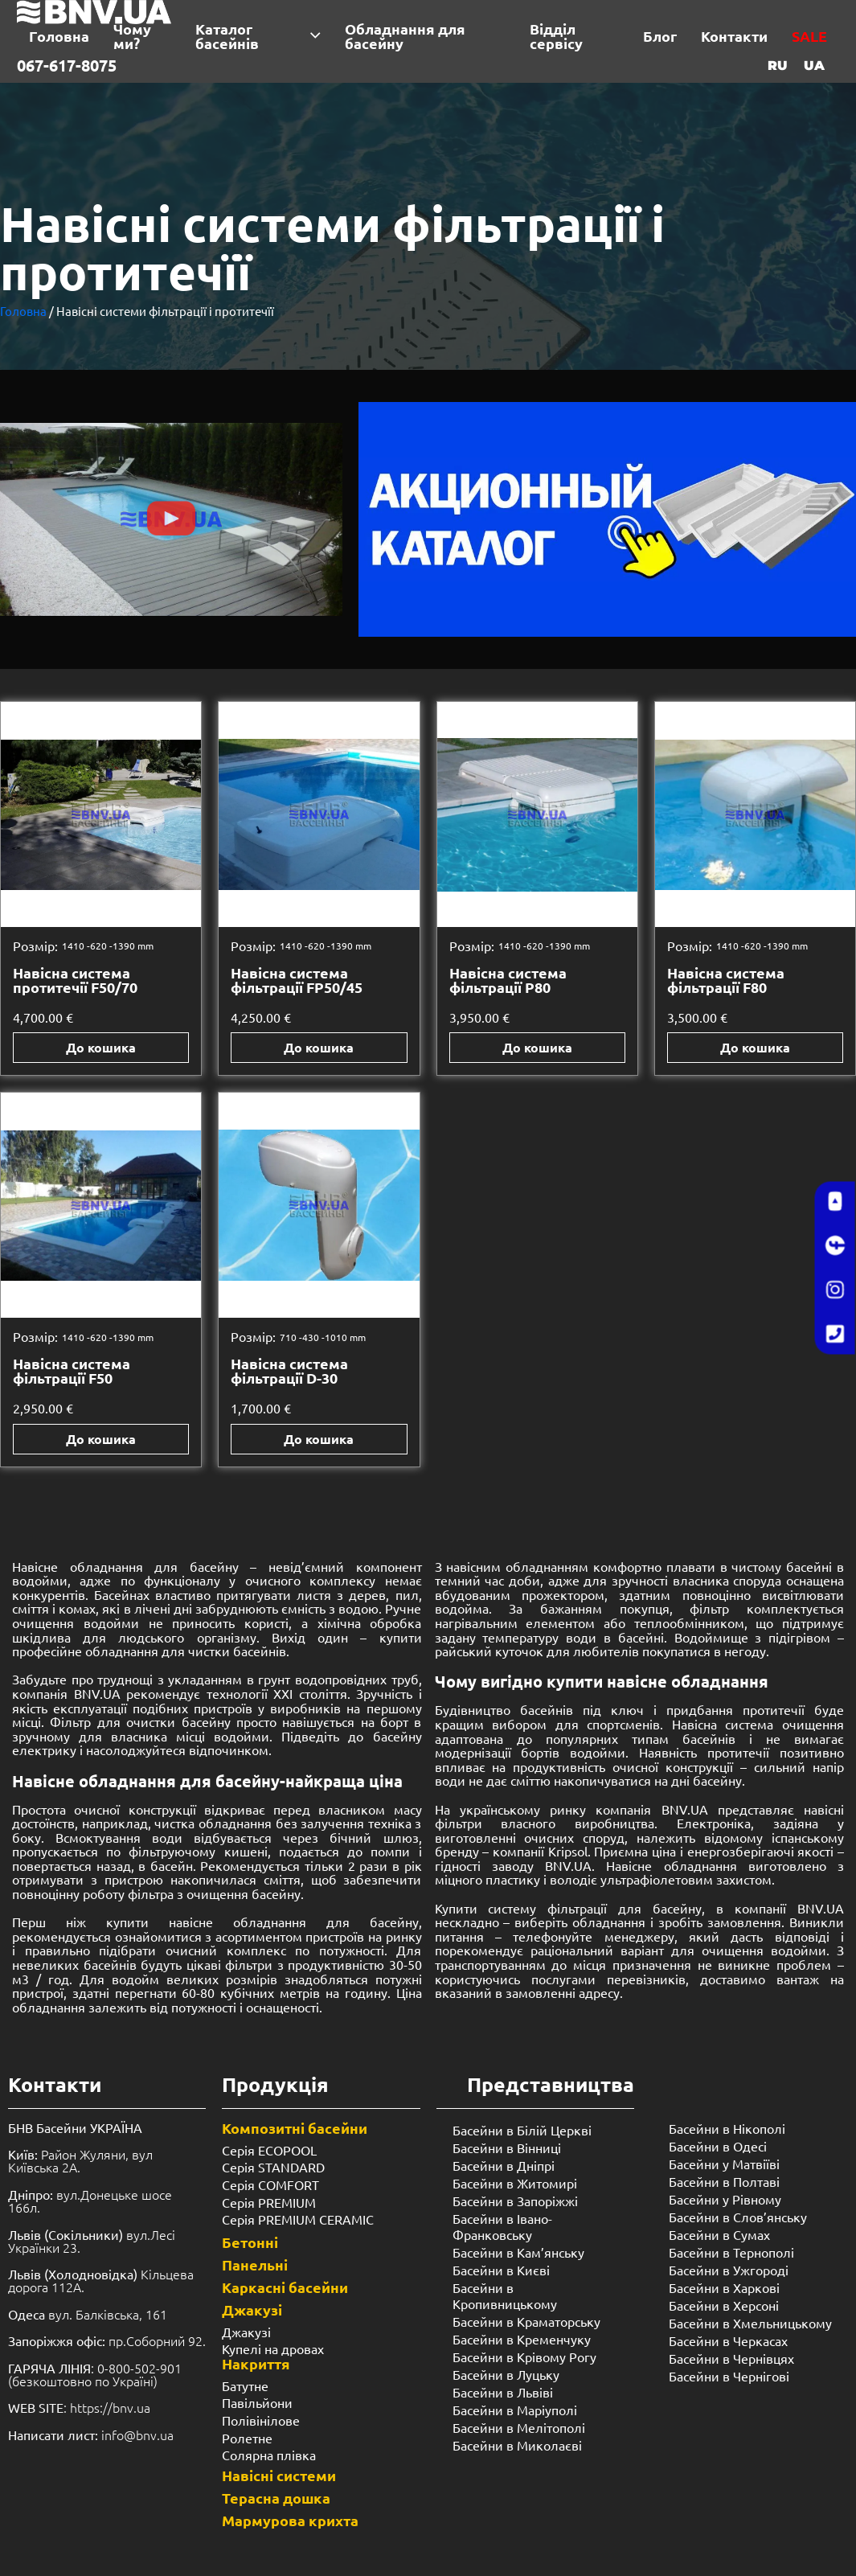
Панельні (255, 2264)
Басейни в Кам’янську (518, 2252)
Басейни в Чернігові (729, 2376)
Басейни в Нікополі (727, 2128)
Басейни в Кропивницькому (505, 2295)
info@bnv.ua (137, 2434)
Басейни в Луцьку (506, 2374)
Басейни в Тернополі (731, 2252)
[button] (171, 519)
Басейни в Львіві (503, 2392)
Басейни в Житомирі (515, 2183)
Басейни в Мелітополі (519, 2427)
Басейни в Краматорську (526, 2321)
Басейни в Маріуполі (515, 2410)
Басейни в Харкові (724, 2287)
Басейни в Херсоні (724, 2305)
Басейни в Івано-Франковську (502, 2226)
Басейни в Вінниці (507, 2147)
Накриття (256, 2363)
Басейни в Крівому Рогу (524, 2356)
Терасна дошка (276, 2497)
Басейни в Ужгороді (728, 2270)
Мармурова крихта (290, 2520)
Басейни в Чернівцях (731, 2358)
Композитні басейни (294, 2128)
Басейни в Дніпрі (504, 2165)
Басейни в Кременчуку (522, 2339)
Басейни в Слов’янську (738, 2217)
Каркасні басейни (285, 2287)
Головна (23, 310)
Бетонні (250, 2242)
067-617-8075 (67, 65)
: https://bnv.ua (79, 2407)
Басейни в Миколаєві (517, 2445)
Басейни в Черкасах (728, 2340)
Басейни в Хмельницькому (750, 2323)
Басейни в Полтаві (724, 2181)
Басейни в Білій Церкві (522, 2130)
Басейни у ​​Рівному (725, 2199)
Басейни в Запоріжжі (515, 2200)
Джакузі (252, 2309)
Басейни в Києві (501, 2270)
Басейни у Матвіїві (724, 2164)
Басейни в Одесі (718, 2146)
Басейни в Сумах (719, 2234)
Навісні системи (279, 2475)
